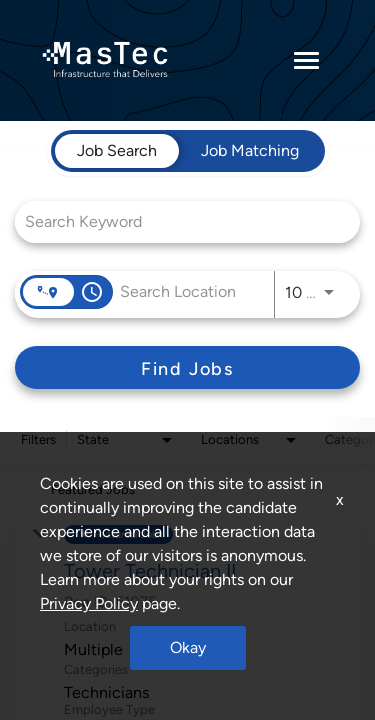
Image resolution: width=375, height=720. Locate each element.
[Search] (187, 367)
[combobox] (177, 221)
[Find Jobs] (187, 367)
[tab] (117, 151)
